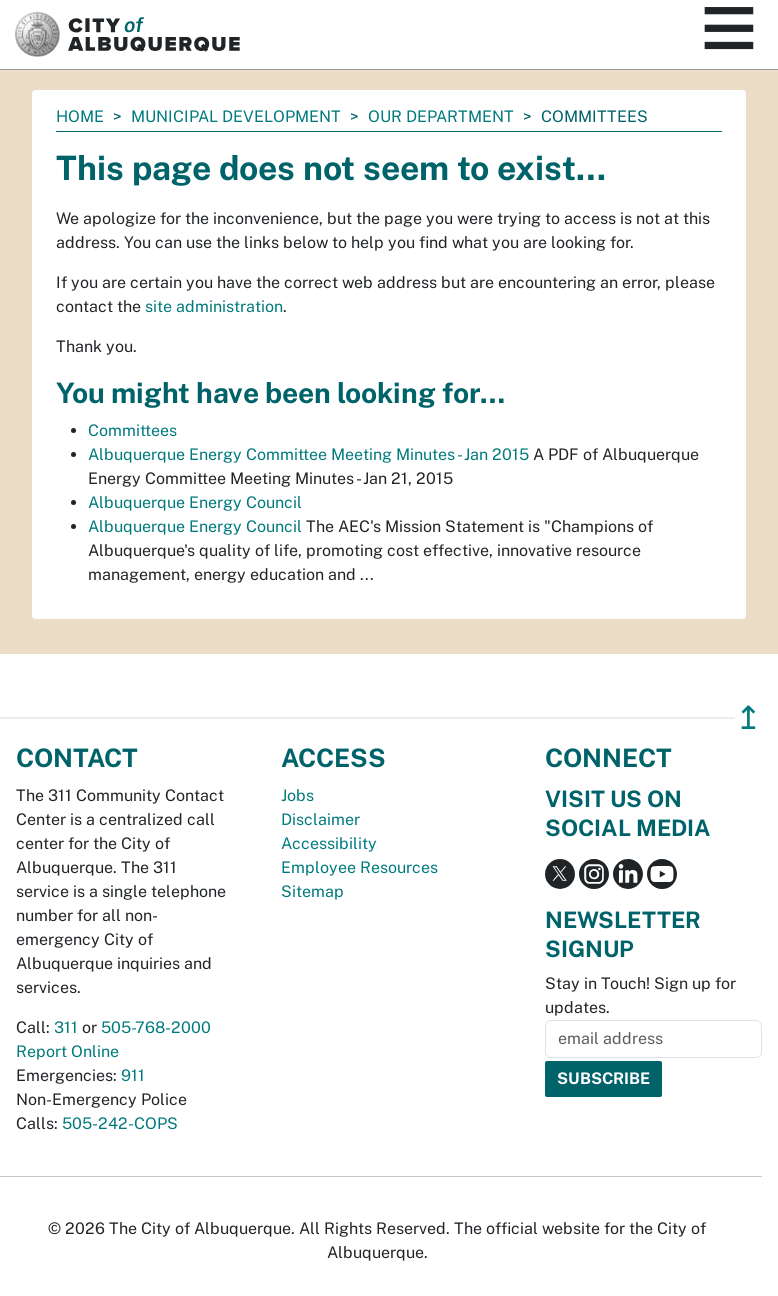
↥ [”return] (748, 717)
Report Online (67, 1051)
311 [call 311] (66, 1027)
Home (80, 116)
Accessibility (329, 843)
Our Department (441, 116)
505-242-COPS (120, 1123)
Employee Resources (359, 867)
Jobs (297, 795)
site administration (214, 306)
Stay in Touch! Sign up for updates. (640, 995)
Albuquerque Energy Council (195, 502)
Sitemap (312, 891)
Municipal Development (236, 116)
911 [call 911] (133, 1075)
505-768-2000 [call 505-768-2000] (156, 1027)
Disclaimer (320, 819)
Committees (132, 430)
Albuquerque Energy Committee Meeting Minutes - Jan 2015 (308, 454)
